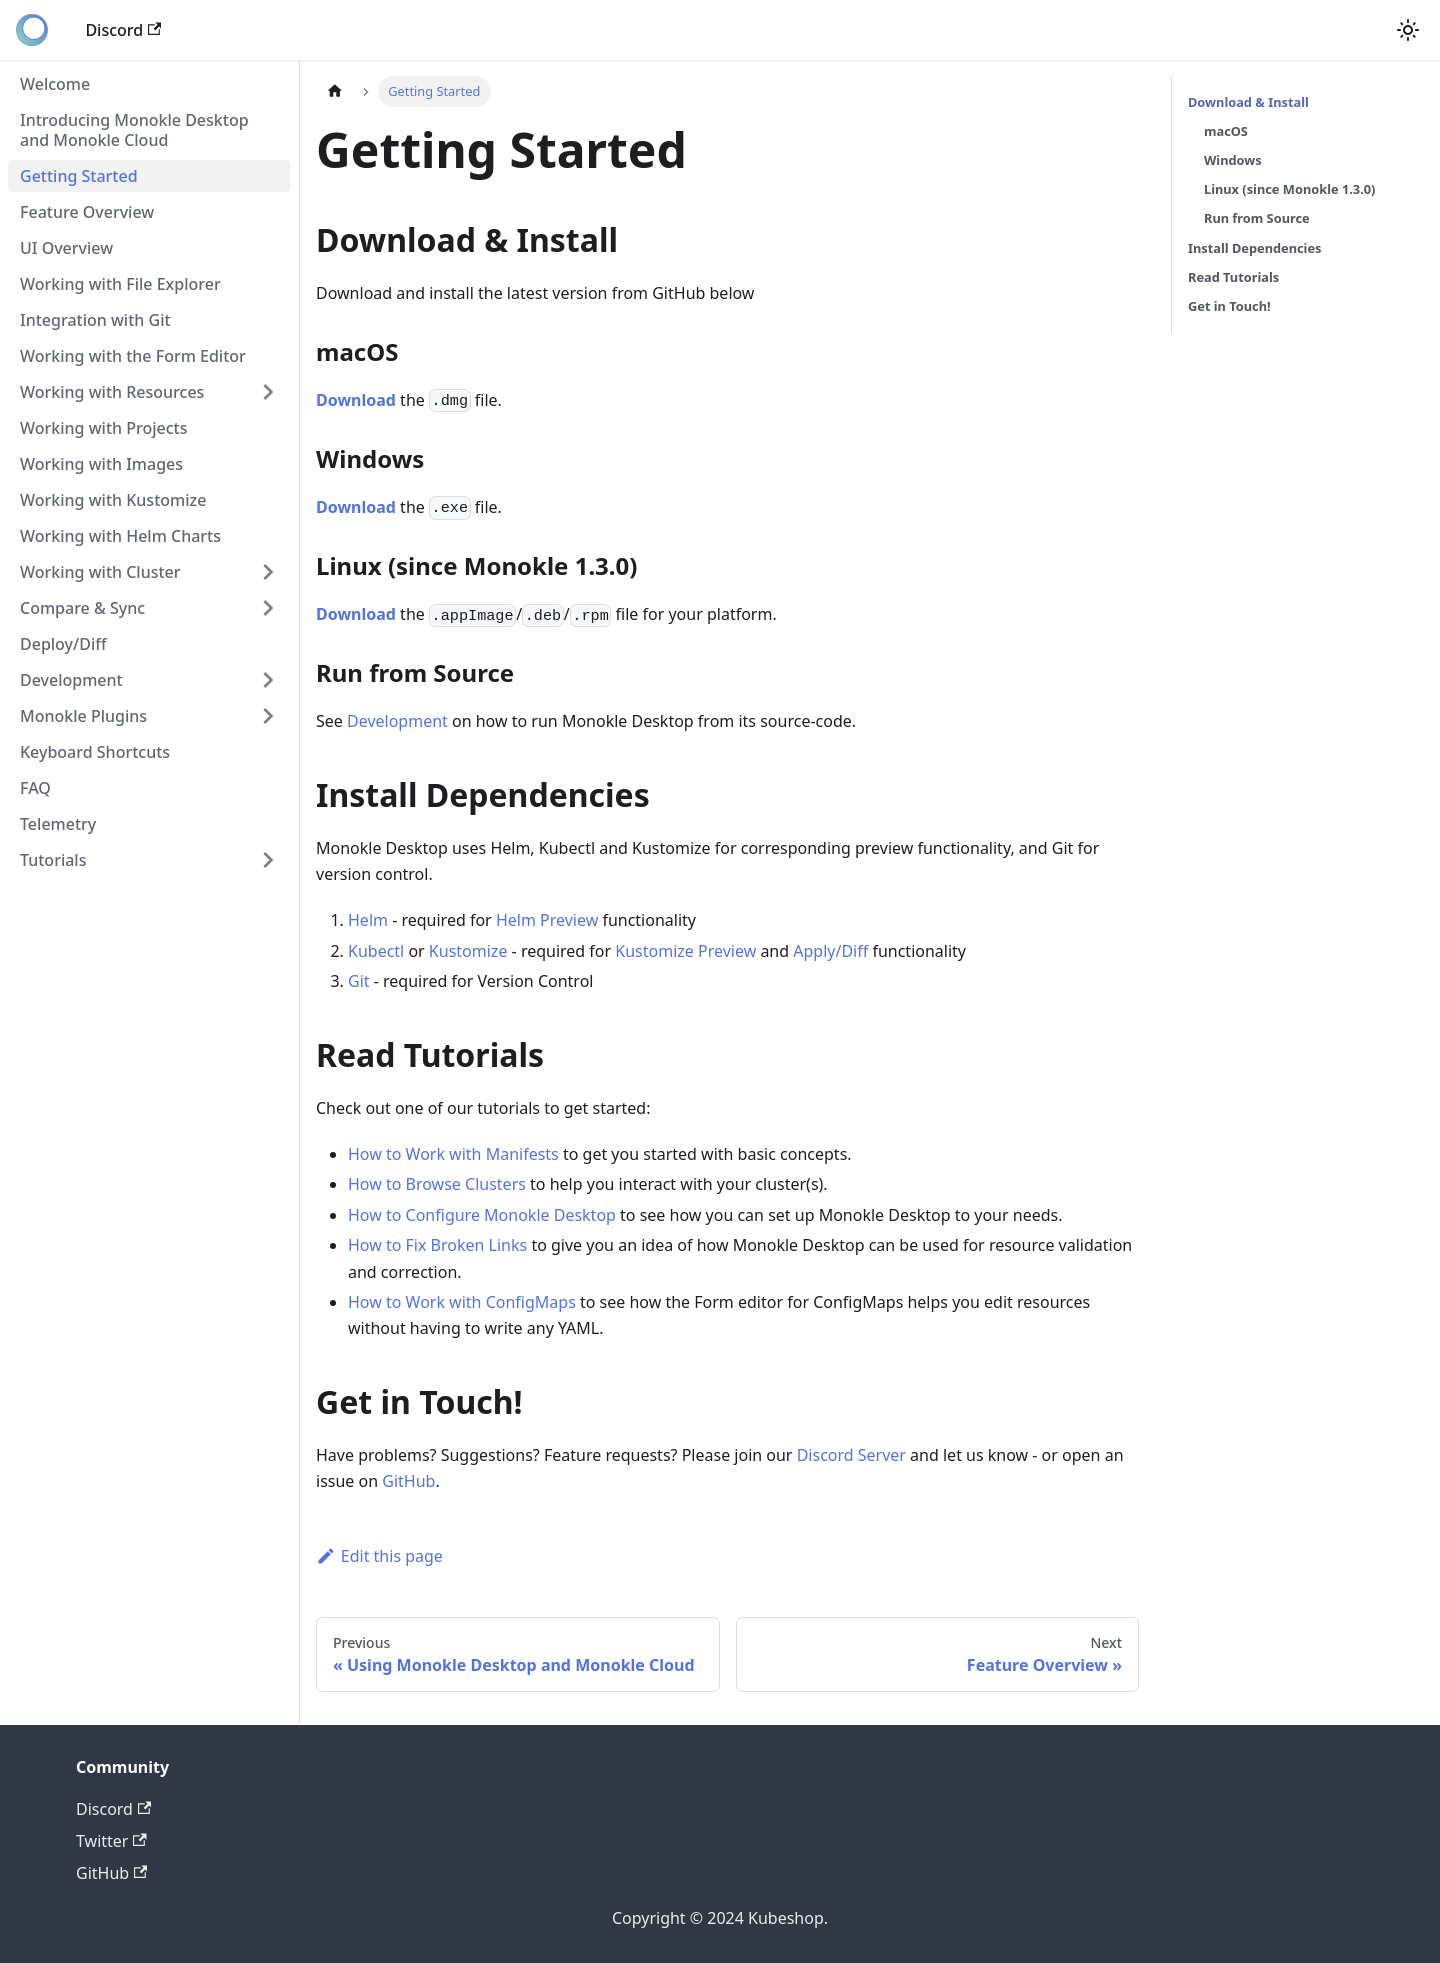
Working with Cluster (100, 572)
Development (71, 680)
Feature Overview (87, 212)
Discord (123, 30)
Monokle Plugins (83, 716)
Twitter (111, 1841)
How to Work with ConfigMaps (462, 1302)
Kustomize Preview (685, 951)
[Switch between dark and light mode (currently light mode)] (1408, 30)
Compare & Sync (82, 608)
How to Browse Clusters (437, 1184)
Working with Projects (103, 428)
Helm (368, 920)
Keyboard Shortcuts (95, 752)
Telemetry (58, 824)
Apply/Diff (830, 951)
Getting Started (79, 176)
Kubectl (376, 951)
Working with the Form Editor (133, 356)
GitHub (408, 1481)
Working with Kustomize (113, 500)
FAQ (35, 788)
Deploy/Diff (63, 644)
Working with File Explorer (120, 284)
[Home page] (335, 91)
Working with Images (101, 464)
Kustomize (468, 951)
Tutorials (53, 860)
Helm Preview (547, 920)
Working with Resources (112, 392)
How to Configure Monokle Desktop (482, 1215)
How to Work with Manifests (453, 1154)
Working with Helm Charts (120, 536)
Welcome (55, 84)
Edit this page (379, 1556)
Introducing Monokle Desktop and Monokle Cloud (134, 130)
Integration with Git (95, 320)
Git (359, 981)
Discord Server (851, 1455)
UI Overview (66, 248)
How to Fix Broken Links (437, 1245)
